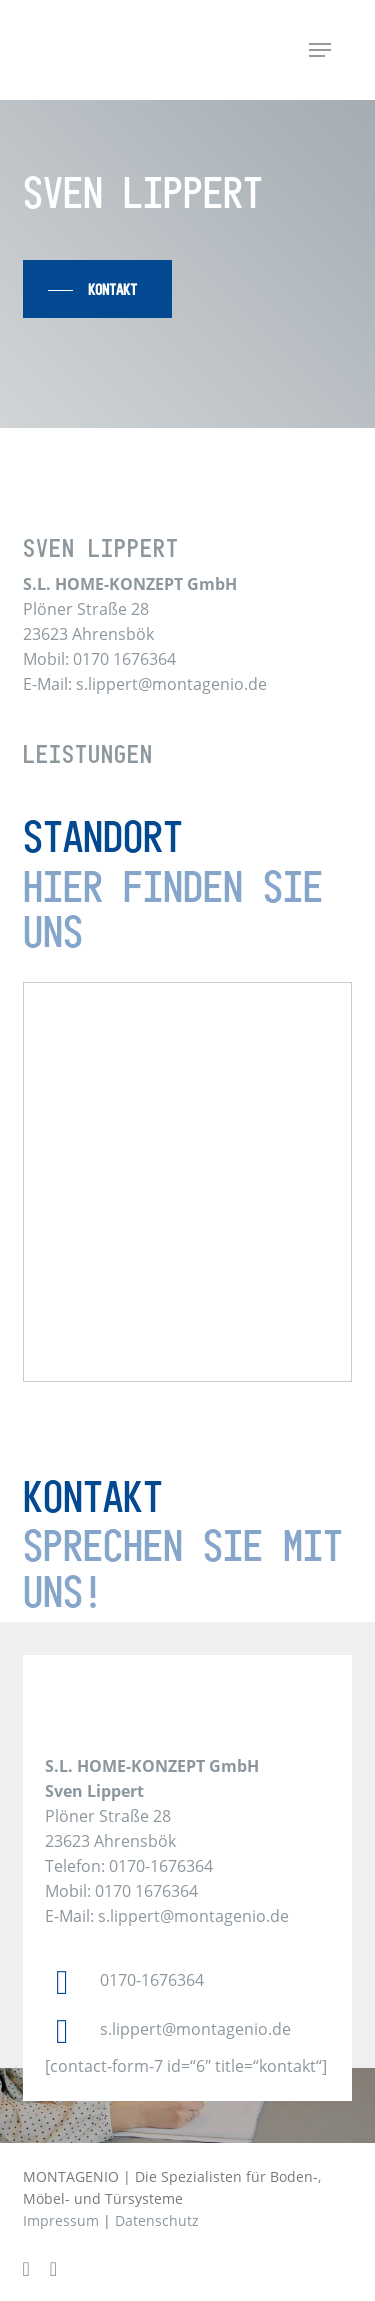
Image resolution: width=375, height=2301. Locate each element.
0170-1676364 (152, 1980)
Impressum (61, 2220)
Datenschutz (157, 2220)
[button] (320, 50)
